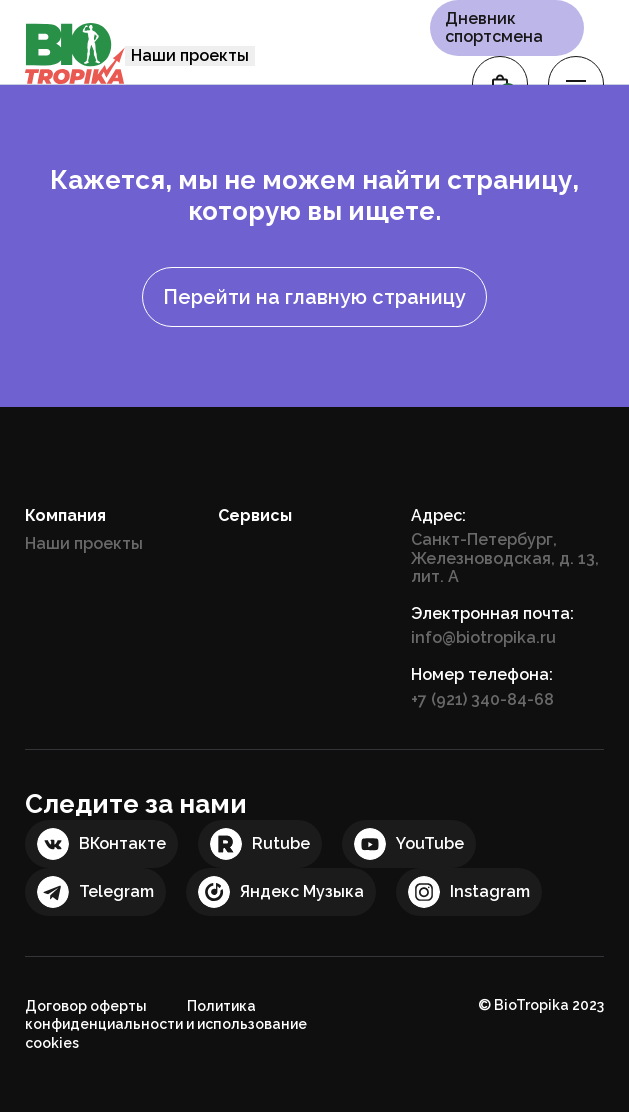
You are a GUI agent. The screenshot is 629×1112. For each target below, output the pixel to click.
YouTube (430, 843)
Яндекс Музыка (302, 891)
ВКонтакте (122, 843)
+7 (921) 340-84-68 (482, 699)
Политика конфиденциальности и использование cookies (166, 1024)
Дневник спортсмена (494, 28)
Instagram (490, 891)
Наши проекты (190, 55)
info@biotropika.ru (483, 637)
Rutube (281, 843)
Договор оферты (86, 1006)
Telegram (116, 891)
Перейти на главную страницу (314, 297)
